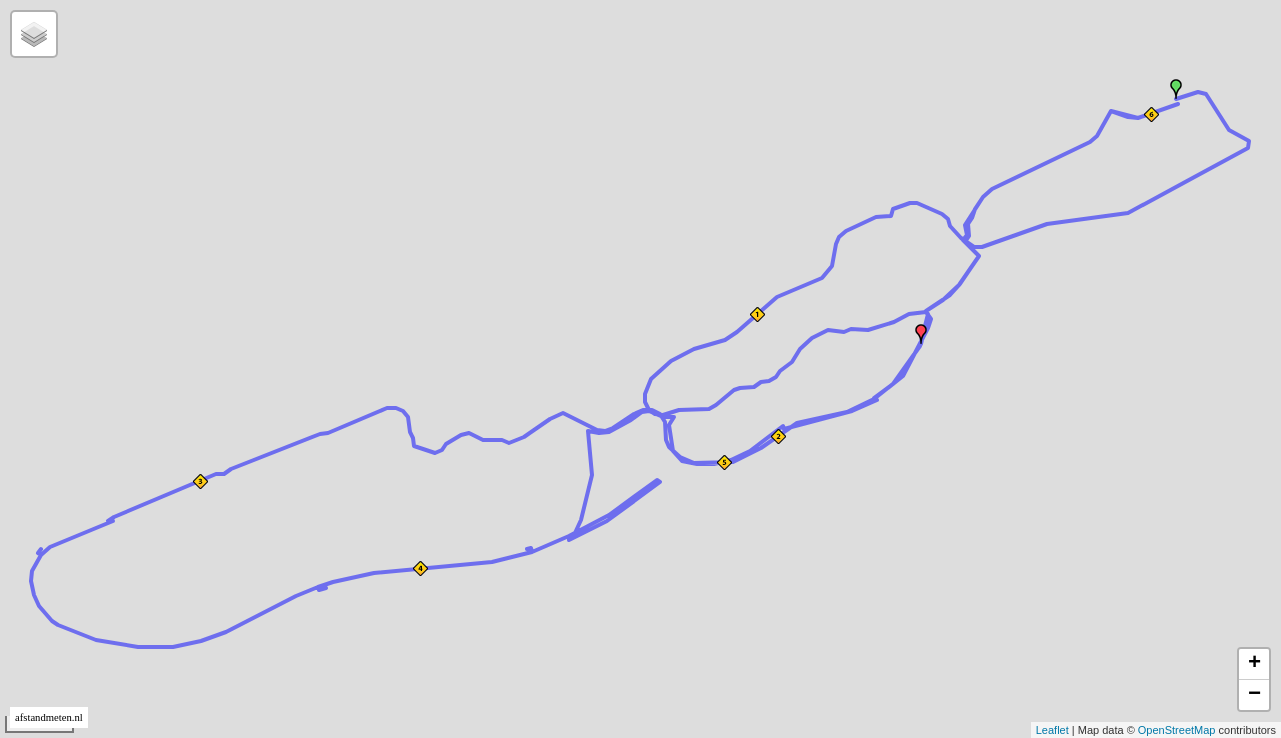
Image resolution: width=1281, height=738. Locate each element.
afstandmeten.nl (49, 717)
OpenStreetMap (1177, 730)
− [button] (1254, 695)
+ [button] (1254, 664)
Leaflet (1052, 730)
